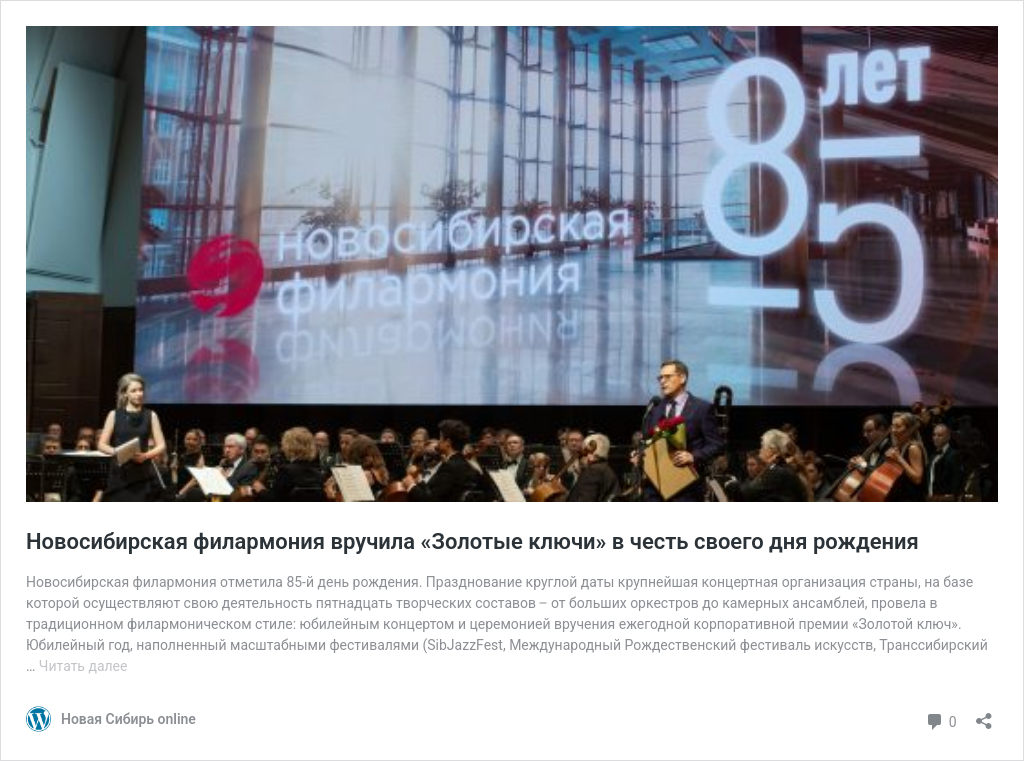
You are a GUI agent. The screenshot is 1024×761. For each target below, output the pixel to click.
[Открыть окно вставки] (984, 714)
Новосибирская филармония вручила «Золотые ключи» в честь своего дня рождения (472, 541)
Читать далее (83, 666)
